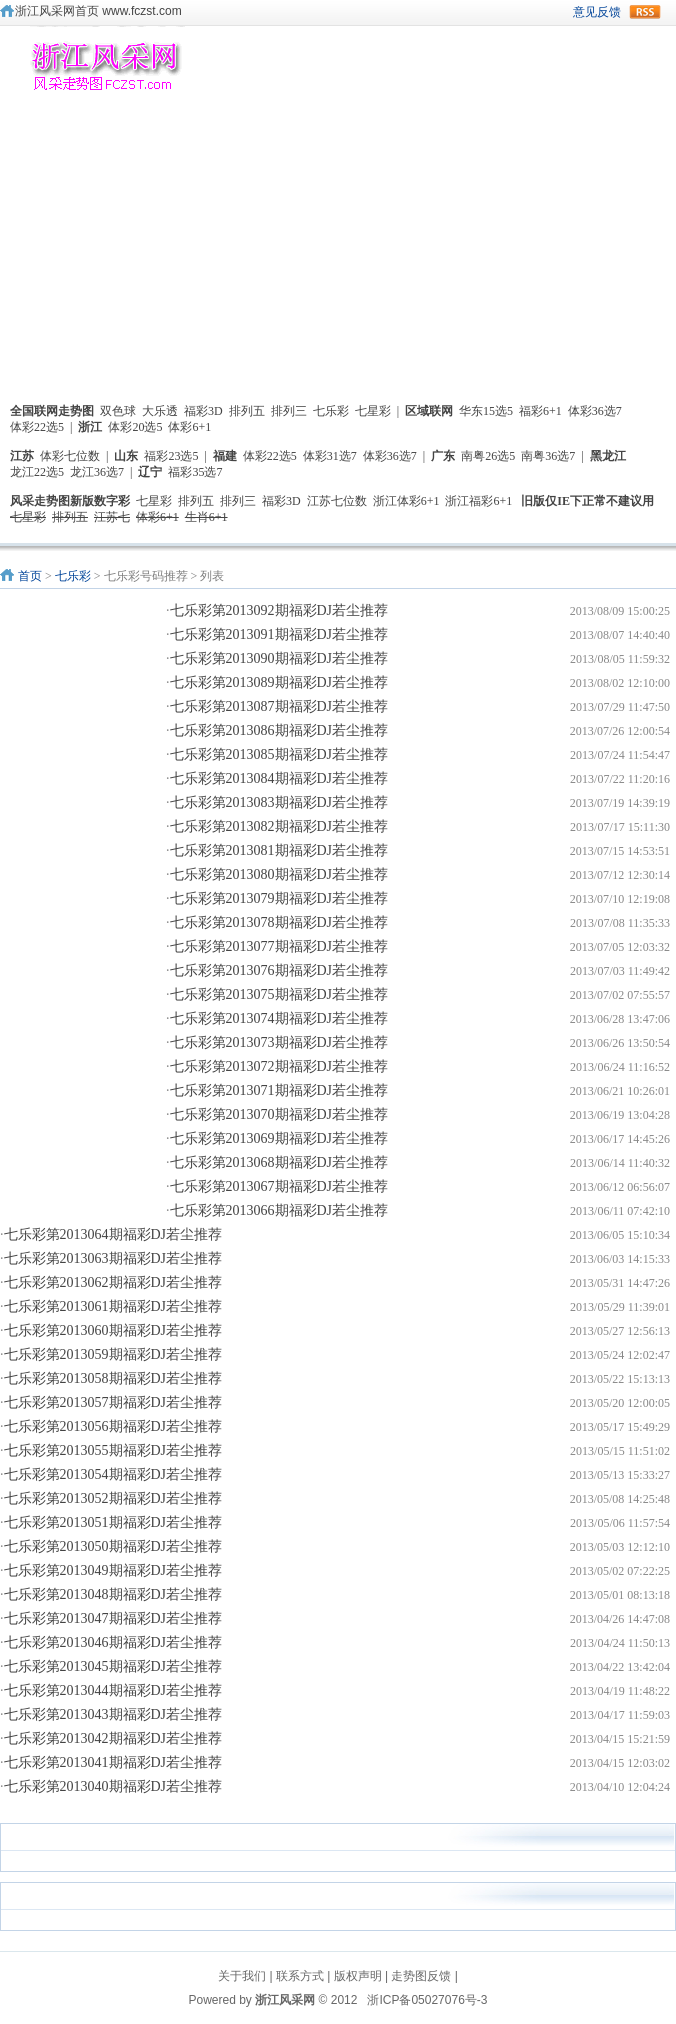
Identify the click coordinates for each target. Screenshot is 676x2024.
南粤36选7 (548, 456)
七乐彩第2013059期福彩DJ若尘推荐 (113, 1354)
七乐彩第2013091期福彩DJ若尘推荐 (279, 634)
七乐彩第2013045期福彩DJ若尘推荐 (113, 1666)
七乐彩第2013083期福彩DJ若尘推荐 (279, 802)
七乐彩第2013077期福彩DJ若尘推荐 (279, 946)
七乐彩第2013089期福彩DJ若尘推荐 (279, 682)
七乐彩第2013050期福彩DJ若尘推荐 (113, 1546)
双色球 (118, 411)
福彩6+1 (540, 411)
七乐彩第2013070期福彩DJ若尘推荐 (279, 1114)
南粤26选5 (488, 456)
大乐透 (160, 411)
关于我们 (242, 1976)
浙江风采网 (285, 2000)
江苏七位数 (337, 501)
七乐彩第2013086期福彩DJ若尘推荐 (279, 730)
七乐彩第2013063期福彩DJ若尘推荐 (113, 1258)
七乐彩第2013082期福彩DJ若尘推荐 (279, 826)
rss (645, 12)
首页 (30, 576)
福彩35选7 (195, 472)
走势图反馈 (421, 1976)
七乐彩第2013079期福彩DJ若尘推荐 (279, 898)
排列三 (289, 411)
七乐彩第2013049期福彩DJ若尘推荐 (113, 1570)
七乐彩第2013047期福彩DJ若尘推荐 (113, 1618)
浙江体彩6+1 (406, 501)
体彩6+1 (189, 427)
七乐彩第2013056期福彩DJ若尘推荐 (113, 1426)
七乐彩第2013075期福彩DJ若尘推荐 (279, 994)
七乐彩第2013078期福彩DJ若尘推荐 (279, 922)
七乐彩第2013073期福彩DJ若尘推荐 (279, 1042)
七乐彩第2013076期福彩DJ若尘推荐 (279, 970)
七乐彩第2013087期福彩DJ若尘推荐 (279, 706)
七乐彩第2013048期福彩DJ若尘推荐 (113, 1594)
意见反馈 (597, 12)
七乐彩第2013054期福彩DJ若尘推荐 (113, 1474)
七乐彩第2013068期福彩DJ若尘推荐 (279, 1162)
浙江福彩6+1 (478, 501)
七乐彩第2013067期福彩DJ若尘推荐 (279, 1186)
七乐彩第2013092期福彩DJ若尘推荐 (279, 610)
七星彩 (373, 411)
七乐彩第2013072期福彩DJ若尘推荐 (279, 1066)
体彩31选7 (330, 456)
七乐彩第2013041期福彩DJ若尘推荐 (113, 1762)
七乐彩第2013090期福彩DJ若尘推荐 (279, 658)
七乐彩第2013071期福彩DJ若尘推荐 (279, 1090)
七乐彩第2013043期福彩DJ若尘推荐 (113, 1714)
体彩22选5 (37, 427)
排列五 (247, 411)
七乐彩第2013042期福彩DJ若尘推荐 (113, 1738)
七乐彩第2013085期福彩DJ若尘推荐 (279, 754)
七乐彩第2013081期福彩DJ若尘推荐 (279, 850)
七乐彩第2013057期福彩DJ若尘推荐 (113, 1402)
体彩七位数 (70, 456)
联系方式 (300, 1976)
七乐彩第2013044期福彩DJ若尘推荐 (113, 1690)
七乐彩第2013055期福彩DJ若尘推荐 (113, 1450)
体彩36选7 (595, 411)
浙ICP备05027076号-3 (427, 2000)
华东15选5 (486, 411)
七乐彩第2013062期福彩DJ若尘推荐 (113, 1282)
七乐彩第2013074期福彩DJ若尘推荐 (279, 1018)
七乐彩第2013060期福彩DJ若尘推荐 (113, 1330)
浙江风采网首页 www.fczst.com (98, 11)
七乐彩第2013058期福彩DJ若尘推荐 (113, 1378)
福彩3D (203, 411)
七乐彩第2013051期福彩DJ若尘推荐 (113, 1522)
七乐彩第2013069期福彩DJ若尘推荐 (279, 1138)
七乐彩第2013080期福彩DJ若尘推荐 (279, 874)
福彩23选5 (171, 456)
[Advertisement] (338, 256)
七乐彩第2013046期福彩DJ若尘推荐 (113, 1642)
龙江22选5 (37, 472)
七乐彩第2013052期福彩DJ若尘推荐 (113, 1498)
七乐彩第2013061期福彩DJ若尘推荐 (113, 1306)
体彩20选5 (135, 427)
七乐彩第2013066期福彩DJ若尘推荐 (279, 1210)
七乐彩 (331, 411)
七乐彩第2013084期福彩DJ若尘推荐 (279, 778)
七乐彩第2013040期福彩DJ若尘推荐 (113, 1786)
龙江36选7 (97, 472)
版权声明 (358, 1976)
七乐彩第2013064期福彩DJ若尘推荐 (113, 1234)
